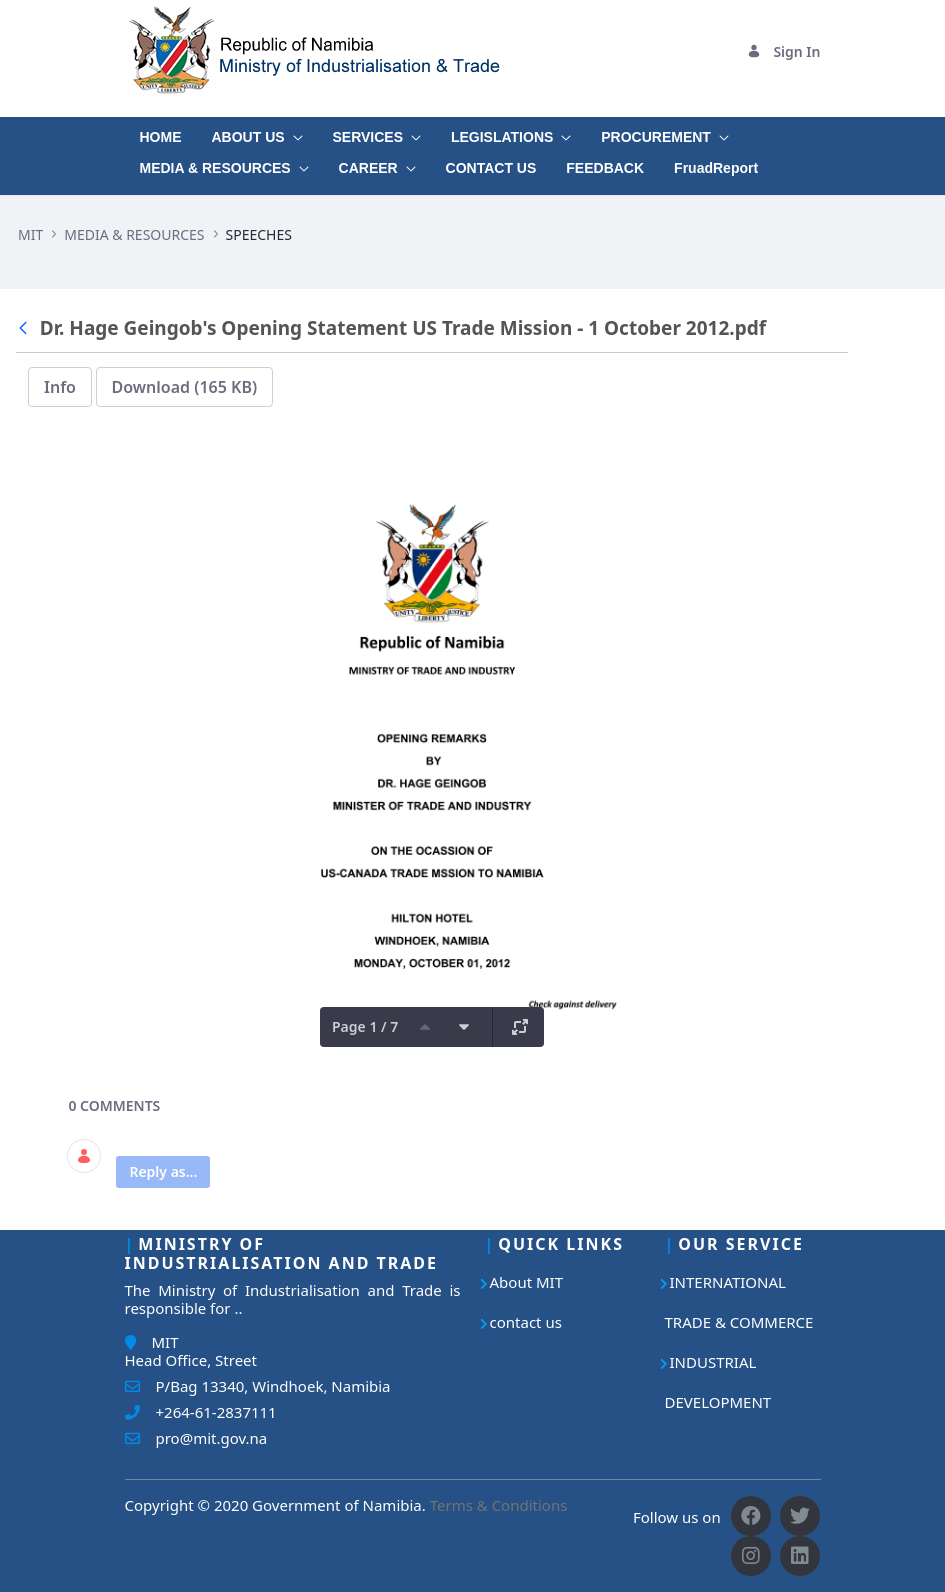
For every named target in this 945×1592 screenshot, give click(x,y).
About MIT (527, 1282)
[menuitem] (161, 132)
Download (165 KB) (185, 387)
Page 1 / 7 (365, 1026)
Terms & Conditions (499, 1505)
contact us (526, 1322)
